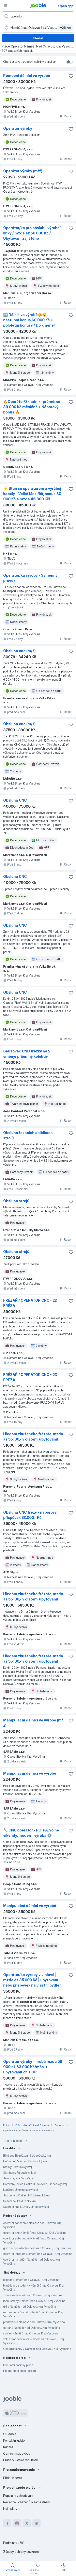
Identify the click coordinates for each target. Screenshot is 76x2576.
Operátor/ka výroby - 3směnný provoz (30, 578)
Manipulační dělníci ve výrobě (29, 1773)
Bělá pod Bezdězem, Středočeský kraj (27, 2155)
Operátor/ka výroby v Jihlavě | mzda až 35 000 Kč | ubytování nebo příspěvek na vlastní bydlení (33, 1980)
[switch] (69, 62)
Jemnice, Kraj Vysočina (18, 2178)
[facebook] (7, 2523)
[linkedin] (36, 2523)
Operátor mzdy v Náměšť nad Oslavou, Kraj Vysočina (37, 2348)
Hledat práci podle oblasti (19, 2370)
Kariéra (8, 2447)
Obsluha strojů (16, 1201)
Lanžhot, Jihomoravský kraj (20, 2189)
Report (66, 116)
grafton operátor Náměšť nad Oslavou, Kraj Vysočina (37, 2248)
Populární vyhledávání (18, 2496)
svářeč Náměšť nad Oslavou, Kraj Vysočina (31, 2333)
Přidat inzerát (12, 2478)
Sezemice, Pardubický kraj (19, 2201)
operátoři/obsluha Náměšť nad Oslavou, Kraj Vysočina (37, 2253)
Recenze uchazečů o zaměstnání (26, 2502)
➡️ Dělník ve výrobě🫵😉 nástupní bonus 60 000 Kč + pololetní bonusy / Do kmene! (29, 320)
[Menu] (6, 6)
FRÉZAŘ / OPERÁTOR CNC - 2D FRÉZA (30, 1303)
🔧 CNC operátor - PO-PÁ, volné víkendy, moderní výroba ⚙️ (31, 1833)
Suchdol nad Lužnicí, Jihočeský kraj (26, 2206)
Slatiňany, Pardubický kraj (19, 2172)
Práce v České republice (20, 2460)
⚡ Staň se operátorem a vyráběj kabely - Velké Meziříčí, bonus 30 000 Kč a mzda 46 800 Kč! (32, 493)
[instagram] (17, 2523)
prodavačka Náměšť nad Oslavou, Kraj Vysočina (34, 2322)
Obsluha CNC (15, 800)
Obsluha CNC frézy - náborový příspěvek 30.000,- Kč (30, 1515)
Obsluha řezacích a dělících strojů (28, 1135)
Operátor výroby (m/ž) (22, 171)
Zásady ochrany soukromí (21, 2552)
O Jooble (9, 2434)
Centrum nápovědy (16, 2453)
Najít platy (10, 2509)
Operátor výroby (17, 128)
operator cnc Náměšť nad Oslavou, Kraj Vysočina (34, 2232)
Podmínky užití (13, 2543)
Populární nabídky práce (18, 2365)
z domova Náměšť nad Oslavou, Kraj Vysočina (32, 2295)
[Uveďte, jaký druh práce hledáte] (38, 16)
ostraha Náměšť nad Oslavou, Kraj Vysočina (31, 2327)
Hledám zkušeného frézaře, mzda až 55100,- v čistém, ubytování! (33, 1436)
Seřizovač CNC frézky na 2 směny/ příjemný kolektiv (26, 1054)
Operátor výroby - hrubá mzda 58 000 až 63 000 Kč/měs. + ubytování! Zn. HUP (32, 2066)
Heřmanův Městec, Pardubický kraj (25, 2161)
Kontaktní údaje (14, 2440)
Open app (65, 6)
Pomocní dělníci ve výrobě (26, 75)
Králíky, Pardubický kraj (17, 2167)
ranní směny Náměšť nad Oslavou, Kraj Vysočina (34, 2301)
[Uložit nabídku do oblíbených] (71, 76)
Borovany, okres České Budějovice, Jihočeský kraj (35, 2184)
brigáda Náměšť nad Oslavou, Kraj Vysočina (31, 2279)
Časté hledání (16, 2141)
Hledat (38, 38)
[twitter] (27, 2523)
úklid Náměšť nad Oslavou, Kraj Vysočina (29, 2306)
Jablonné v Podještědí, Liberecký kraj (26, 2195)
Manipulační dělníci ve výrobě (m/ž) (33, 1723)
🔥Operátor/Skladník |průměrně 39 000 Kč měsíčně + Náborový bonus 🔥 (31, 406)
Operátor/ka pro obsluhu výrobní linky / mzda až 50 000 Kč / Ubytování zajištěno (32, 233)
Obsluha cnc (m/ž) (19, 651)
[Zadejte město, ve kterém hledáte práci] (38, 27)
